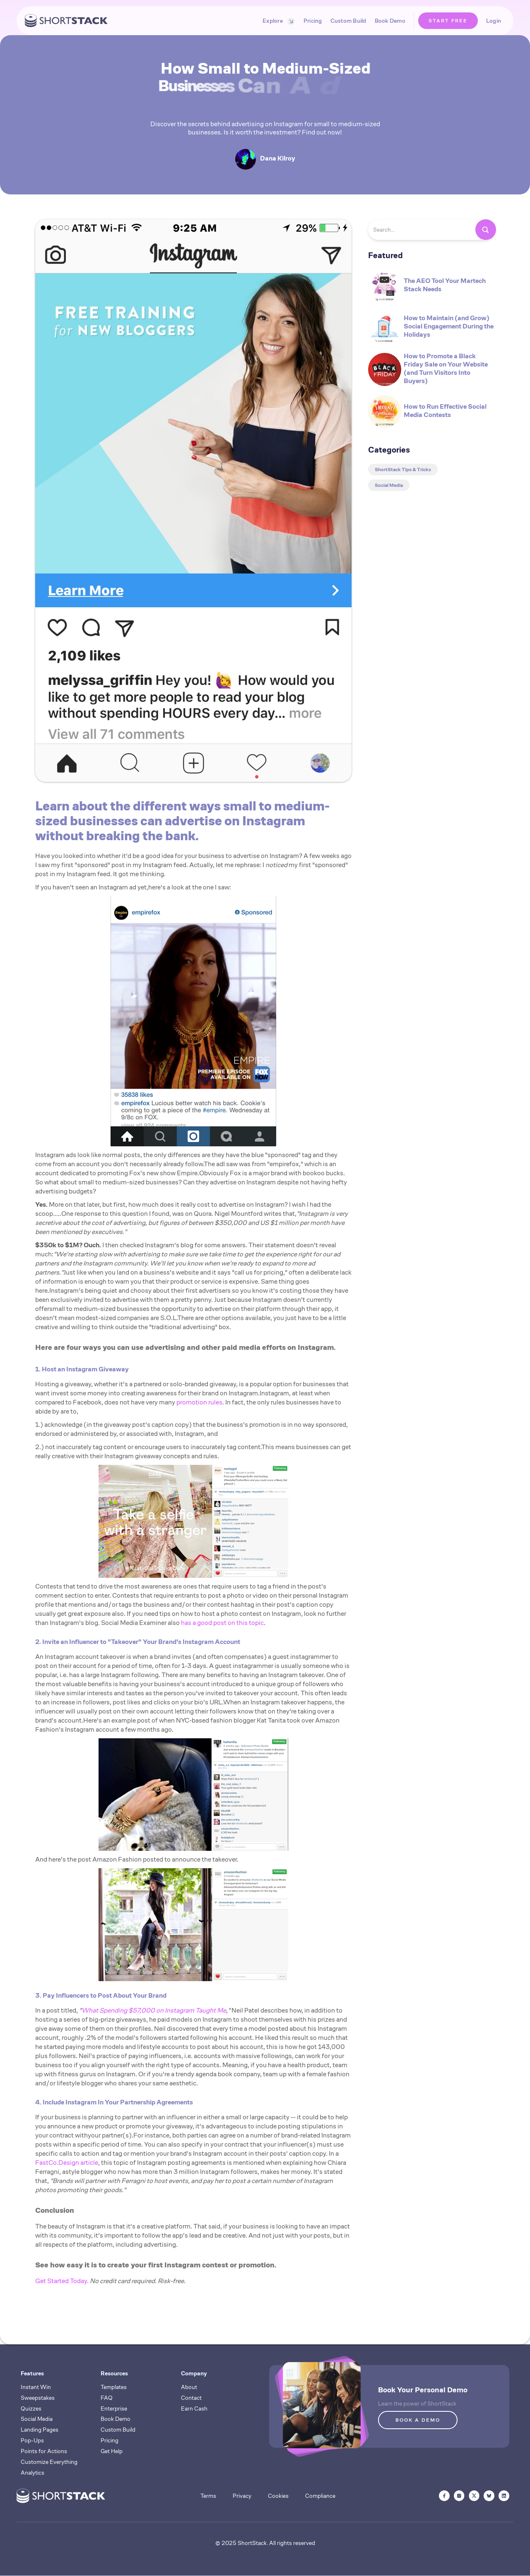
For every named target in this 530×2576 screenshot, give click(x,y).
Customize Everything (49, 2462)
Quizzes (31, 2408)
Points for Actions (44, 2451)
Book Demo (390, 20)
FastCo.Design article (66, 2162)
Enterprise (114, 2408)
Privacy (242, 2495)
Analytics (32, 2472)
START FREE (448, 20)
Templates (114, 2387)
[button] (276, 20)
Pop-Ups (32, 2440)
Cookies (278, 2495)
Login (493, 20)
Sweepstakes (38, 2397)
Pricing (313, 20)
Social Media (37, 2419)
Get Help (112, 2451)
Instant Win (36, 2387)
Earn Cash (194, 2408)
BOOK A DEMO (417, 2420)
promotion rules (199, 1402)
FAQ (107, 2397)
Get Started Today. (62, 2280)
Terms (208, 2495)
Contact (191, 2397)
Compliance (320, 2495)
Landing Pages (39, 2429)
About (189, 2387)
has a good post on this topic (222, 1622)
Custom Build (348, 20)
